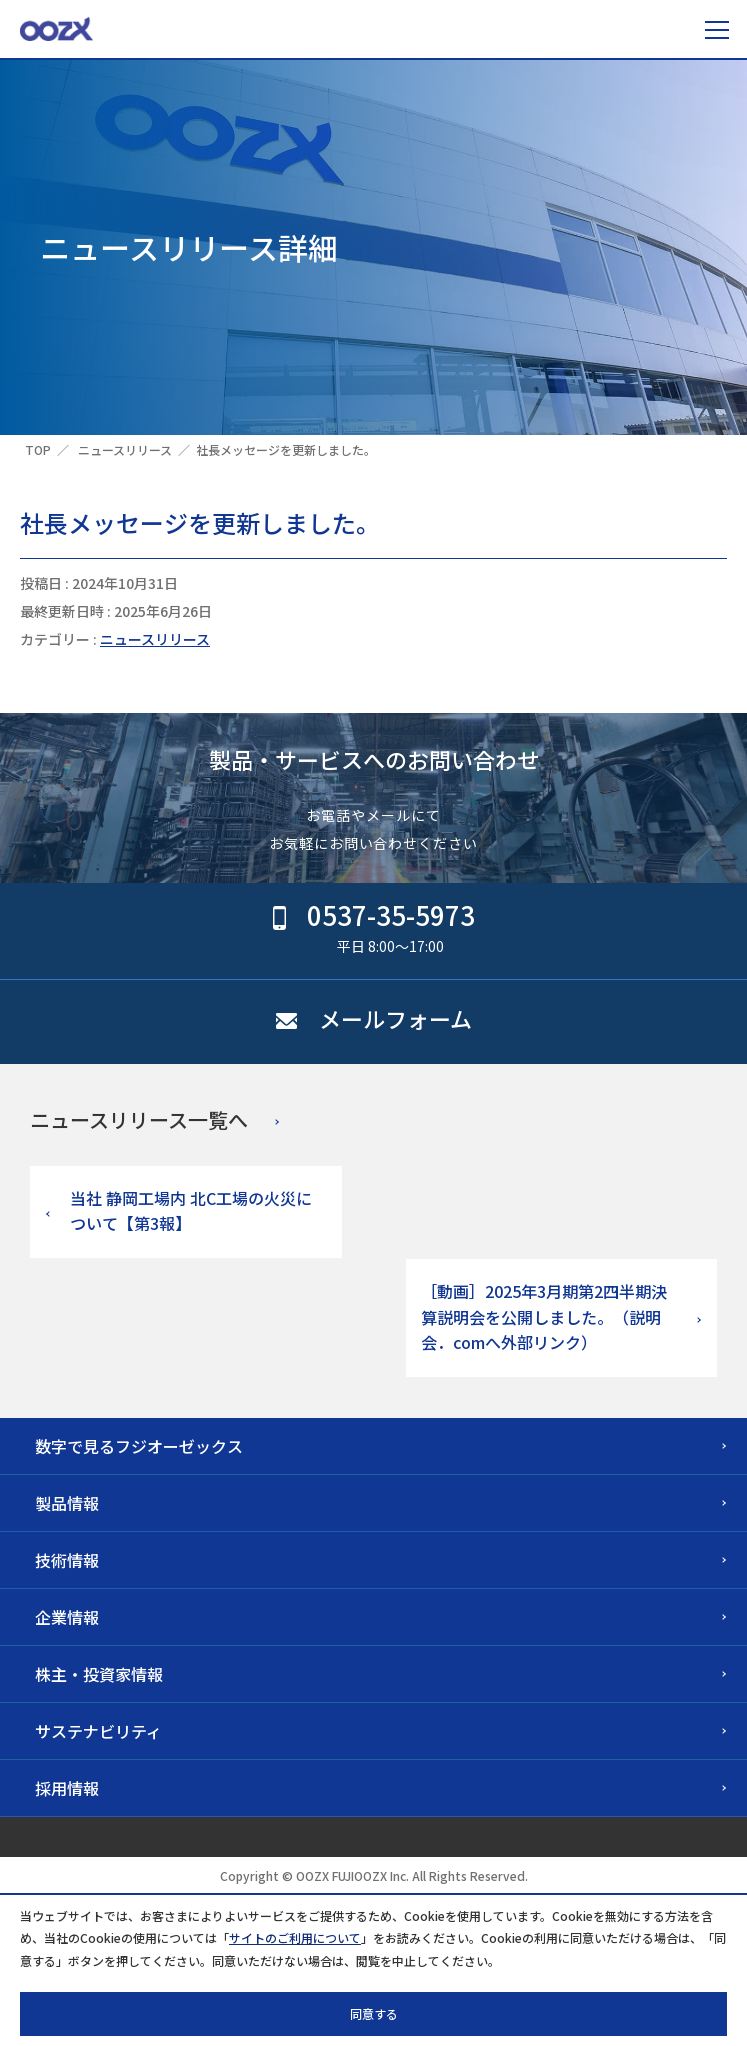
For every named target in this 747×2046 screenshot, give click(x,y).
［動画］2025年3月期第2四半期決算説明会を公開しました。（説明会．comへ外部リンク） (544, 1316)
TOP (38, 449)
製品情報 (67, 1503)
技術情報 (67, 1560)
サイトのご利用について (295, 1937)
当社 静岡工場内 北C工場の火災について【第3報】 (191, 1211)
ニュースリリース (125, 449)
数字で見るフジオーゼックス (139, 1446)
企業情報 (67, 1617)
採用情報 (67, 1788)
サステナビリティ (98, 1731)
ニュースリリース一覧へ (139, 1119)
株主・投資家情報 (99, 1674)
